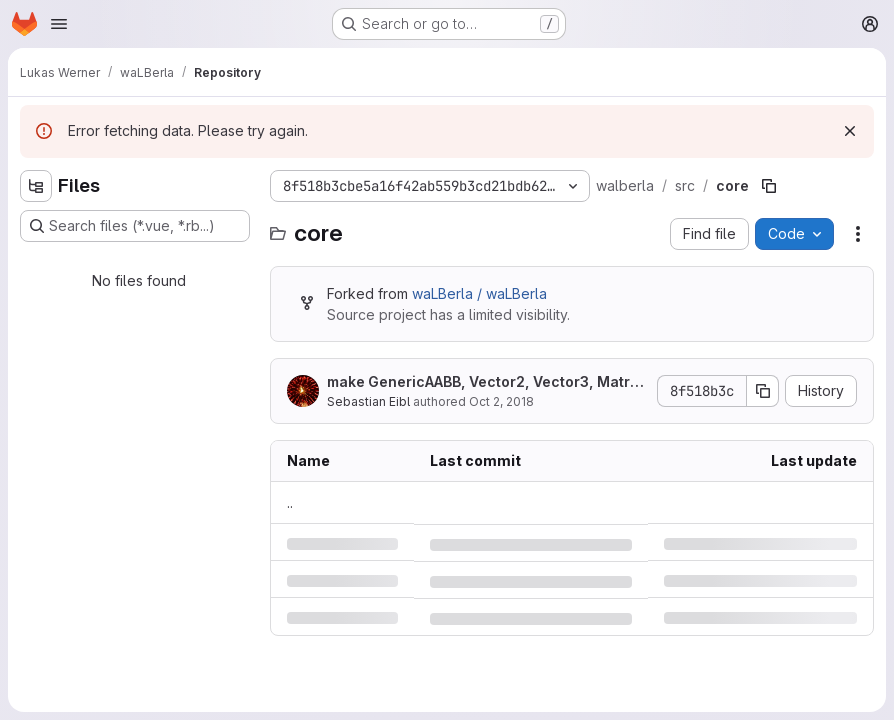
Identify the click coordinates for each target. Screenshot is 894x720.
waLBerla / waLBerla (479, 293)
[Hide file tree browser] (36, 186)
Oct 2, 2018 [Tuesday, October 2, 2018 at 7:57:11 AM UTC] (501, 401)
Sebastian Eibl (368, 401)
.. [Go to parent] (290, 502)
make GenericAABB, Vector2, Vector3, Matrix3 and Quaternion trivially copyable (484, 382)
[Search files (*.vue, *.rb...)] (135, 226)
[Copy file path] (769, 186)
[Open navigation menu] (59, 24)
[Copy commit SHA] (763, 391)
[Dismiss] (850, 131)
